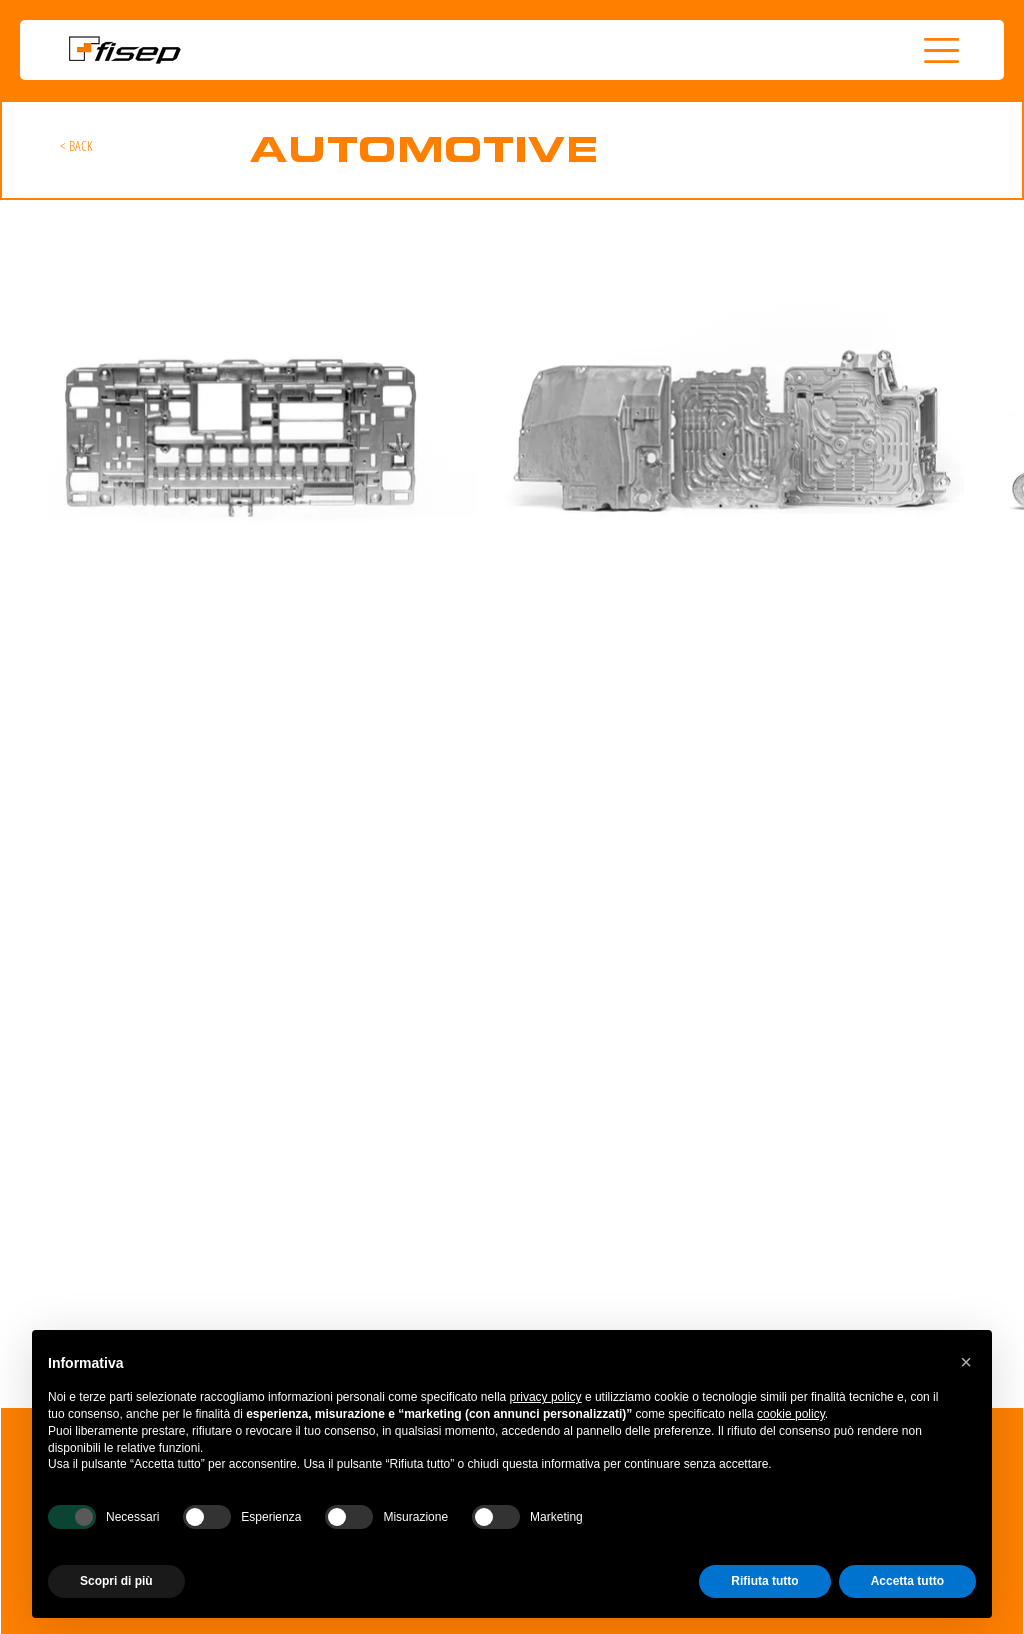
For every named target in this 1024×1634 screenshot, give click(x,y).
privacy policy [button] (546, 1397)
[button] (941, 50)
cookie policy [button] (791, 1414)
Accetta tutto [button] (907, 1581)
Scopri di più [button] (116, 1581)
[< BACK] (77, 146)
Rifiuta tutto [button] (764, 1581)
